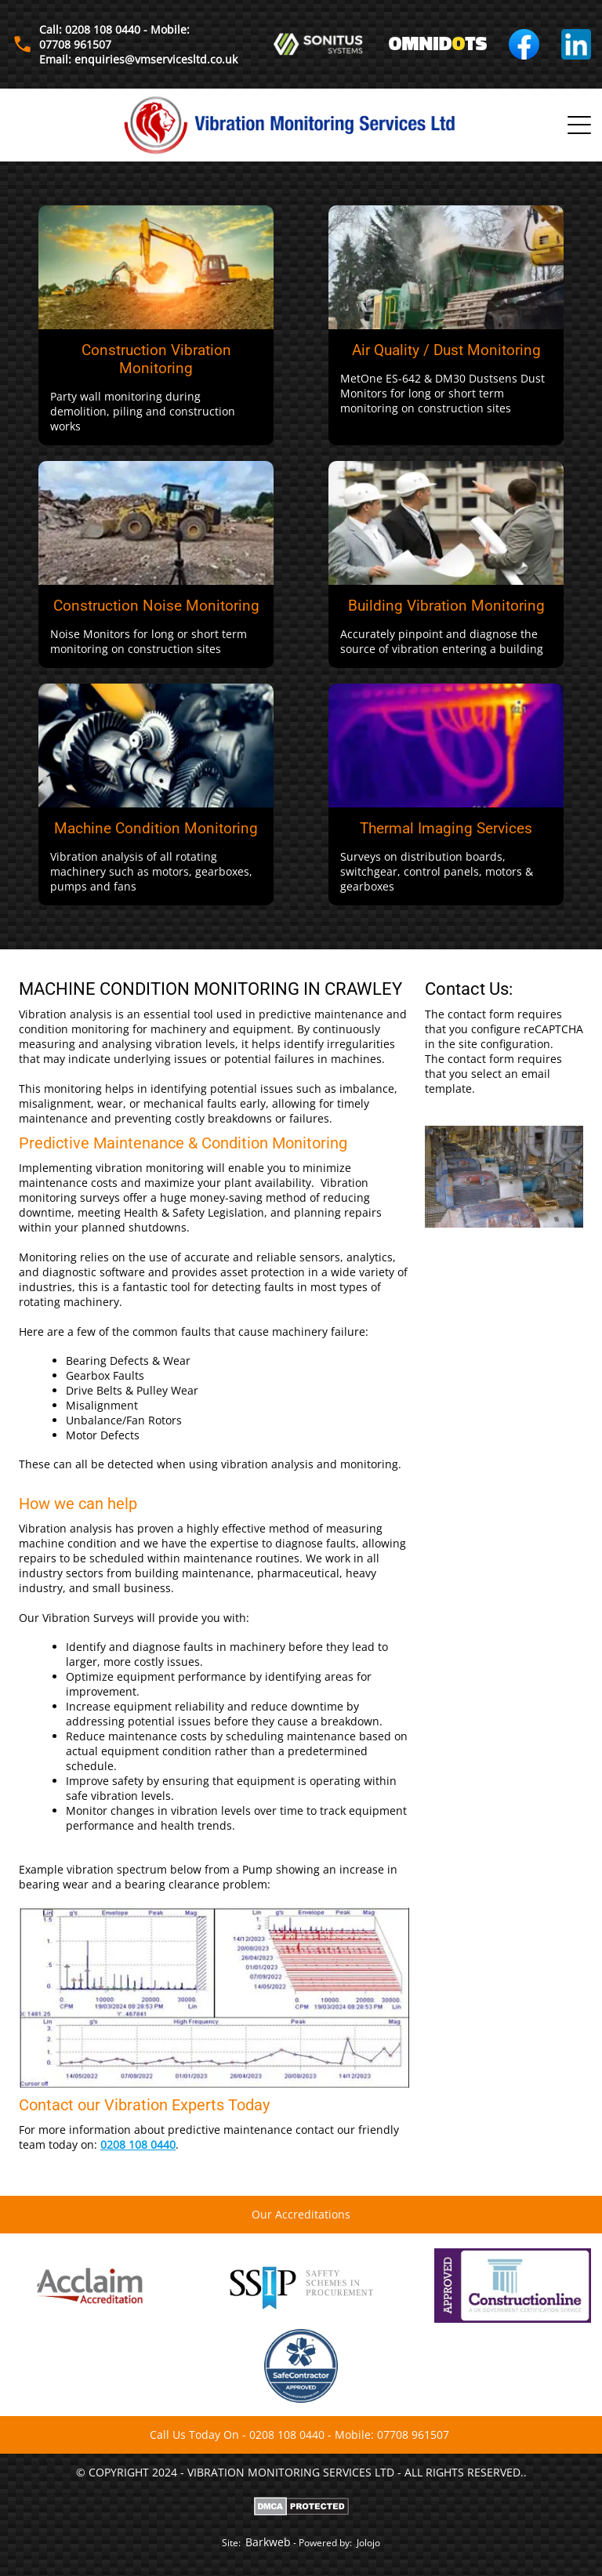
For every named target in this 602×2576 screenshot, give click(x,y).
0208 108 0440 (138, 2144)
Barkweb (268, 2541)
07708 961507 (413, 2434)
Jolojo (368, 2543)
